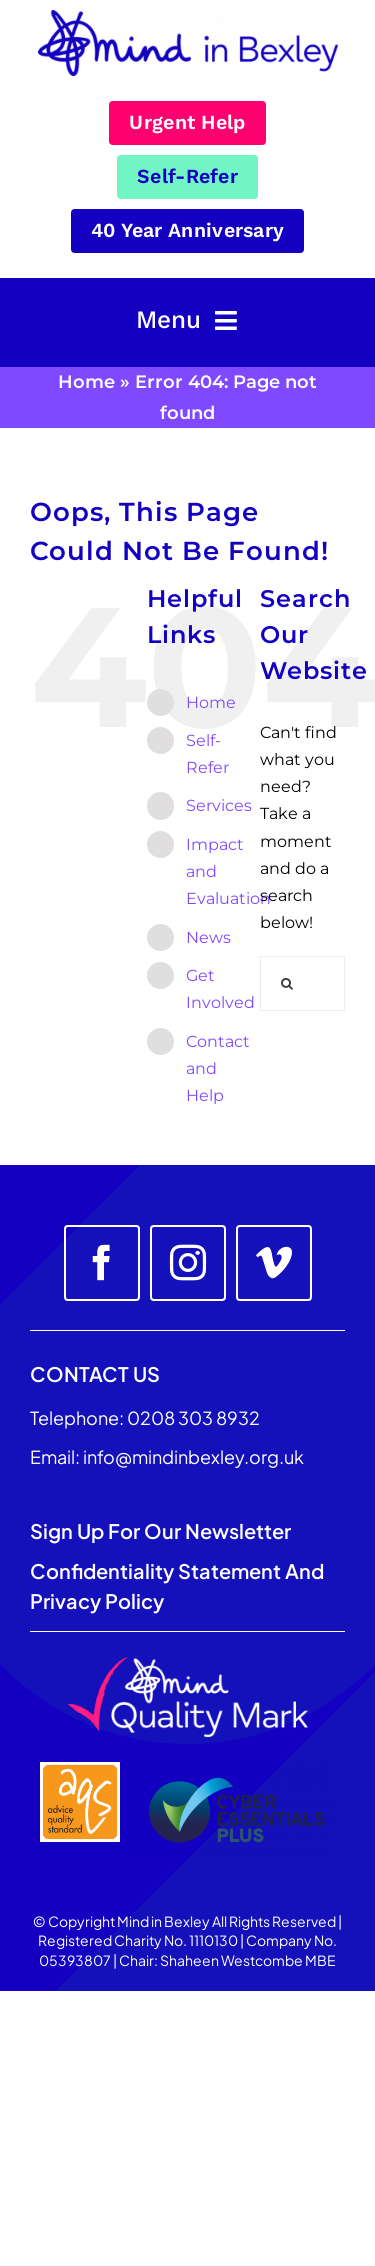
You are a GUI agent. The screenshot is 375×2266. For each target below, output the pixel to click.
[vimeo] (274, 1263)
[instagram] (188, 1263)
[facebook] (102, 1263)
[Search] (287, 983)
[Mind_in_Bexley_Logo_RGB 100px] (188, 17)
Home (86, 382)
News (208, 937)
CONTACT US (95, 1373)
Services (219, 805)
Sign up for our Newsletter (162, 1530)
